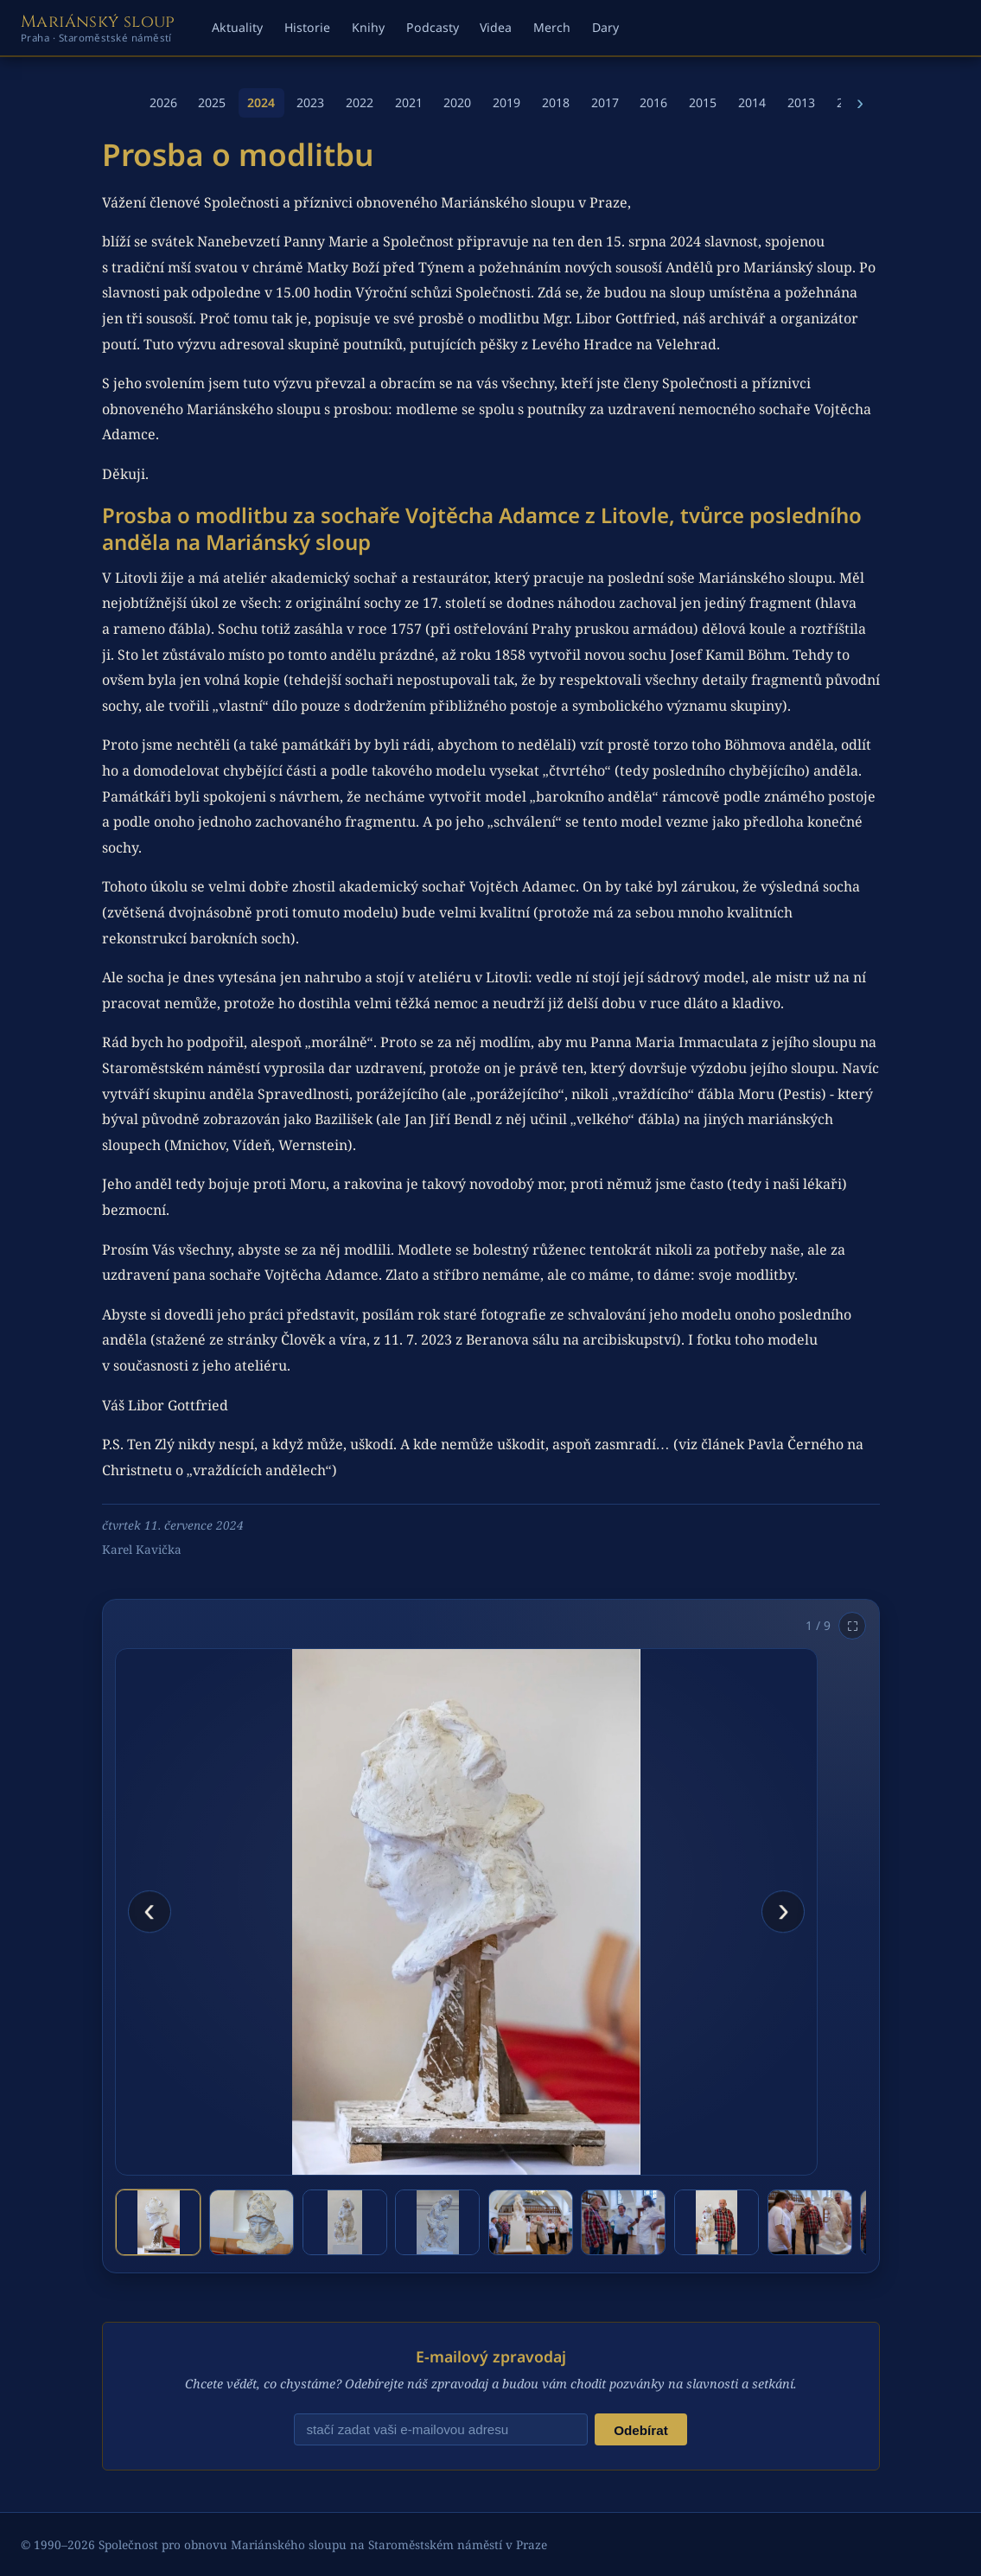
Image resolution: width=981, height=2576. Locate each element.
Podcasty (432, 27)
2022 (359, 102)
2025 (212, 102)
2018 (556, 102)
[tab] (158, 2222)
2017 (605, 102)
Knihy (368, 27)
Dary (605, 27)
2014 (752, 102)
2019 (506, 102)
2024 (261, 102)
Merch (551, 27)
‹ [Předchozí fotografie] (149, 1909)
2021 (409, 102)
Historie (307, 27)
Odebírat (640, 2430)
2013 (801, 102)
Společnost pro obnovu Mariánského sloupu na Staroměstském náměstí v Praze (323, 2544)
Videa (496, 27)
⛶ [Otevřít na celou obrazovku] (852, 1626)
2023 (310, 102)
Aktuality (237, 27)
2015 (703, 102)
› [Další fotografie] (783, 1909)
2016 (653, 102)
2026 (163, 102)
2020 (457, 102)
